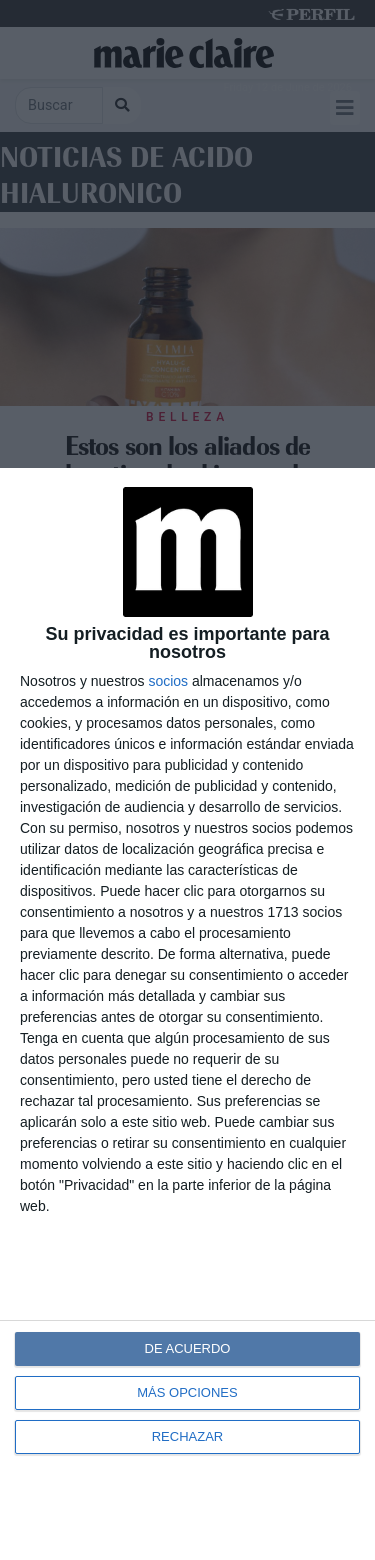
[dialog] (187, 1014)
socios (168, 681)
